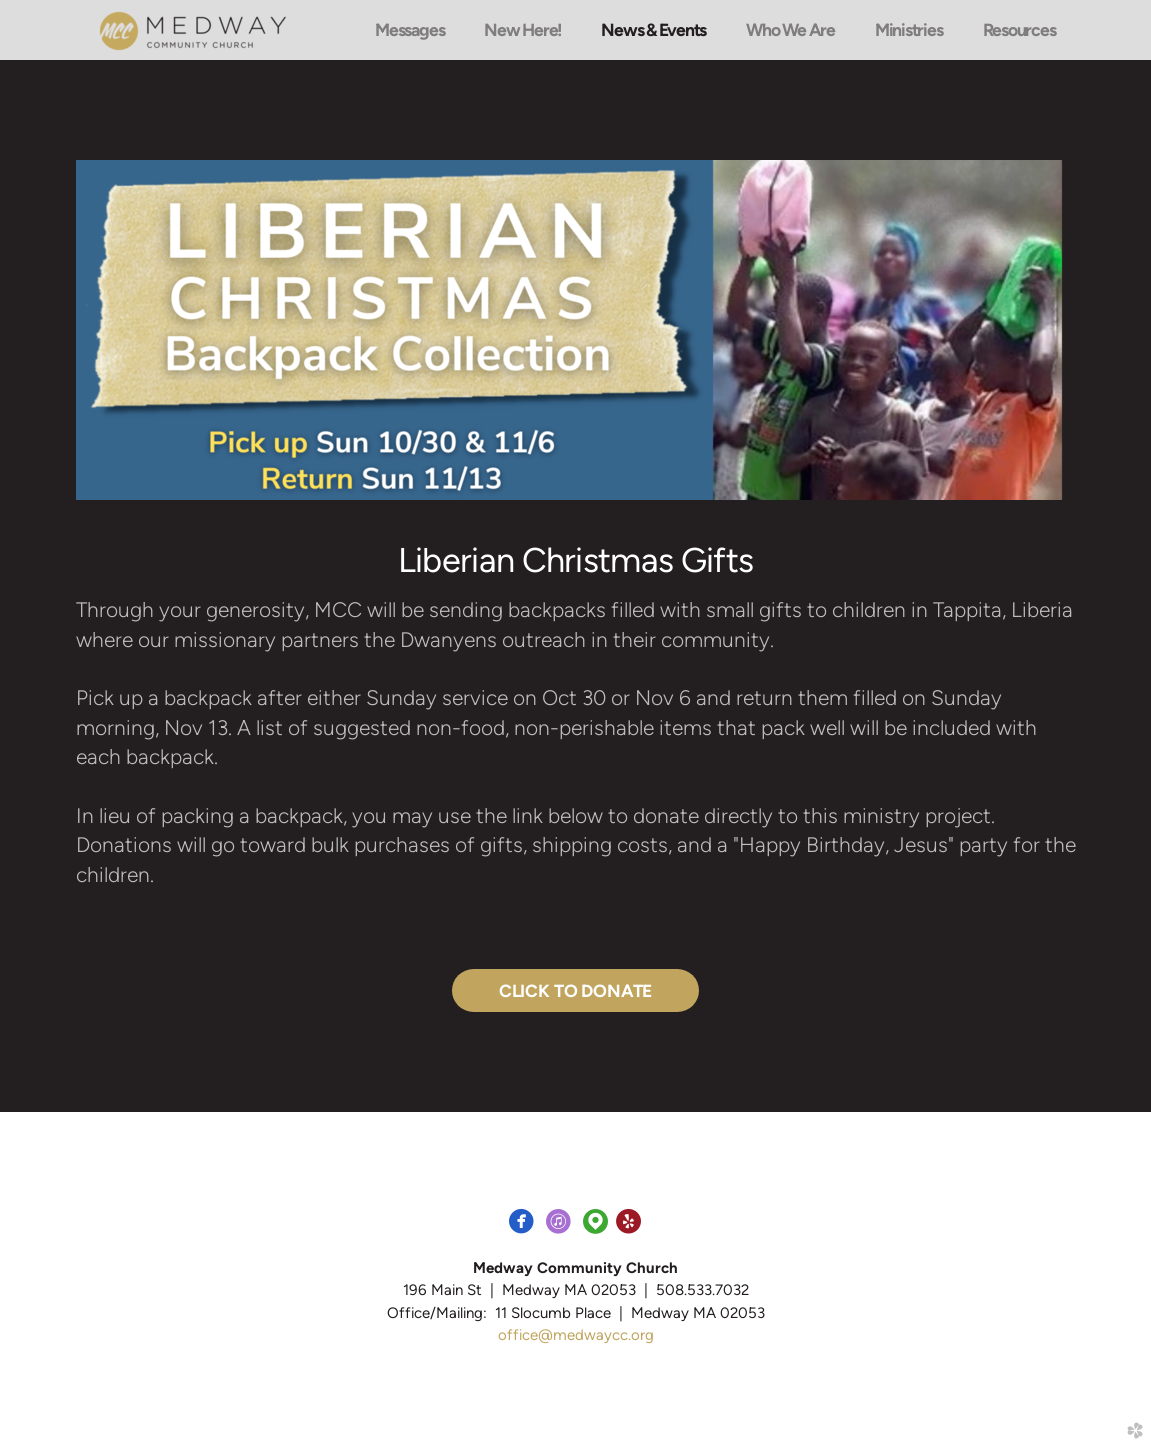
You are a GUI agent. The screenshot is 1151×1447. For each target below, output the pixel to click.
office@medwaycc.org (576, 1335)
